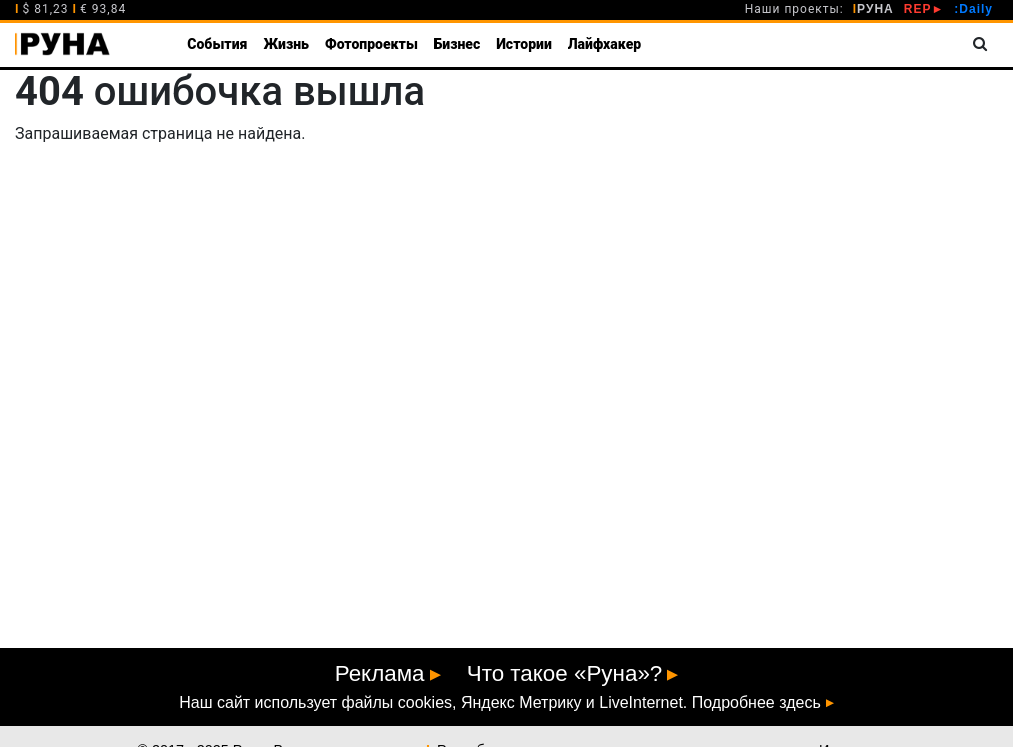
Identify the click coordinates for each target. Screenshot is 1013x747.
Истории (524, 44)
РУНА (873, 9)
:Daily (973, 9)
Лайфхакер (604, 44)
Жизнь (285, 44)
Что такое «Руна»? (565, 673)
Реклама (380, 673)
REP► (924, 9)
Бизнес (457, 44)
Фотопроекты (371, 44)
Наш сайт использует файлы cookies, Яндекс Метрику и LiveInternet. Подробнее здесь (499, 703)
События (217, 44)
